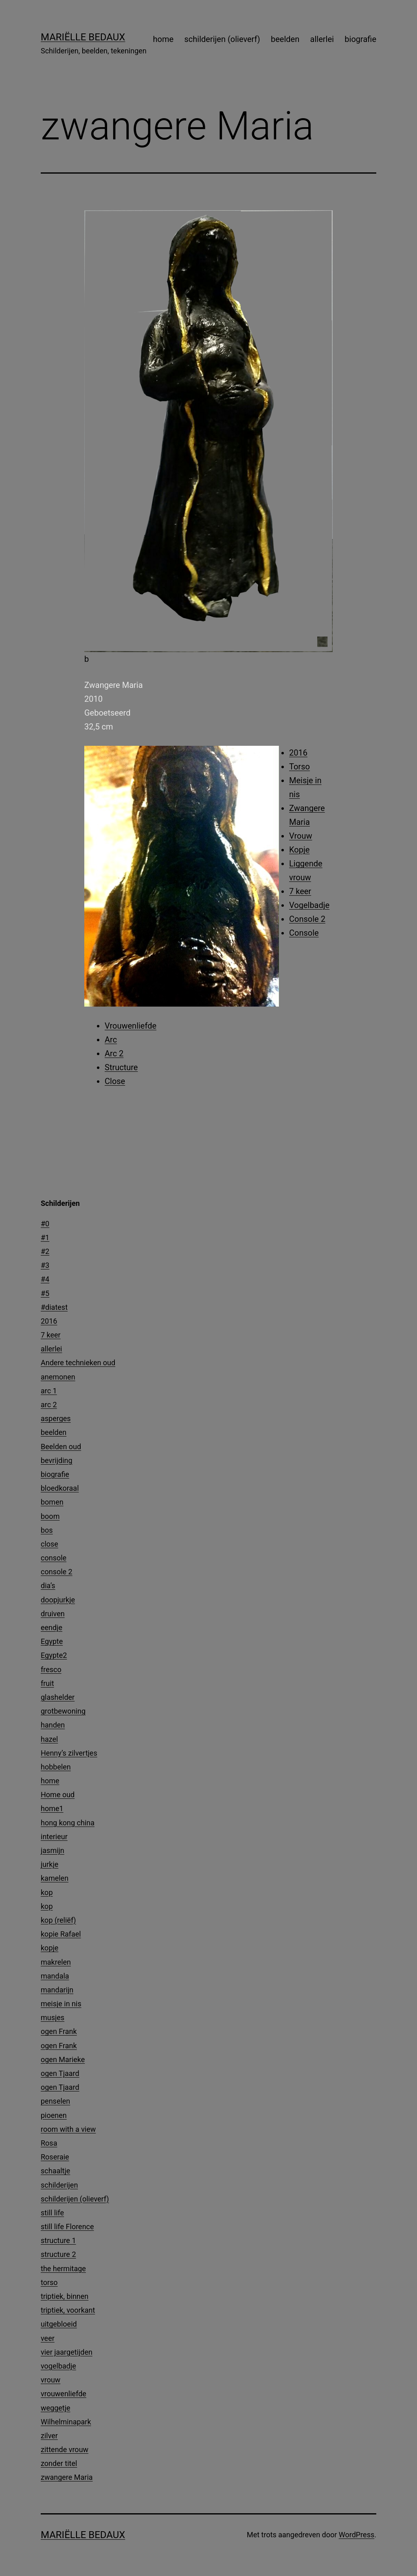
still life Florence (67, 2226)
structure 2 (58, 2254)
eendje (51, 1627)
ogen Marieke (63, 2059)
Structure (121, 1067)
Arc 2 (114, 1053)
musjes (52, 2017)
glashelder (58, 1697)
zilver (49, 2435)
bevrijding (56, 1460)
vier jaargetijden (66, 2352)
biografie (360, 39)
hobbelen (56, 1767)
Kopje (299, 850)
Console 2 (307, 919)
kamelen (54, 1878)
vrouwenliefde (63, 2393)
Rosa (49, 2143)
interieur (54, 1836)
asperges (56, 1418)
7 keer (300, 891)
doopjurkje (58, 1599)
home (163, 39)
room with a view (68, 2129)
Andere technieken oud (78, 1362)
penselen (55, 2101)
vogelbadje (58, 2366)
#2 (45, 1251)
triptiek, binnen (64, 2296)
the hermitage (63, 2268)
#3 (45, 1265)
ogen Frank (59, 2031)
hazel (49, 1739)
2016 (298, 753)
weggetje (55, 2408)
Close (115, 1081)
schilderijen (59, 2185)
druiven (53, 1613)
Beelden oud (61, 1446)
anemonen (58, 1377)
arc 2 (49, 1404)
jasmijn (52, 1850)
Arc (111, 1040)
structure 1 (58, 2240)
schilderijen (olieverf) (222, 39)
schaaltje (55, 2170)
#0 (45, 1223)
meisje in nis (61, 2003)
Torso (299, 766)
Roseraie (55, 2157)
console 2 (56, 1571)
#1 (45, 1237)
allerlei (322, 39)
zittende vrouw (64, 2449)
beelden (285, 39)
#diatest (54, 1307)
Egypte (52, 1641)
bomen (52, 1502)
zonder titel (59, 2463)
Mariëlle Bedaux (83, 37)
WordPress (356, 2534)
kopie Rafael (61, 1934)
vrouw (50, 2379)
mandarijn (57, 1989)
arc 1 (49, 1390)
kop (47, 1892)
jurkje (49, 1864)
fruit (47, 1683)
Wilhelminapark (66, 2421)
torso (49, 2282)
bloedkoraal (60, 1488)
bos (47, 1530)
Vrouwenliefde (130, 1026)
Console (304, 933)
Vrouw (300, 836)
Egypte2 (54, 1655)
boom (50, 1516)
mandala (55, 1976)
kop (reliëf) (58, 1920)
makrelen (56, 1962)
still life (52, 2212)
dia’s (48, 1585)
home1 (52, 1808)
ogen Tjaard (60, 2073)
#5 (45, 1293)
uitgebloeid (59, 2324)
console (53, 1558)
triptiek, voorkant (68, 2310)
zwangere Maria (67, 2477)
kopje (49, 1948)
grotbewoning (63, 1711)
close (49, 1544)
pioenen (54, 2115)
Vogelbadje (309, 905)
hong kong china (67, 1822)
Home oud (58, 1794)
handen (53, 1725)
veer (48, 2338)
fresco (51, 1669)
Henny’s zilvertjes (69, 1753)
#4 (45, 1279)
